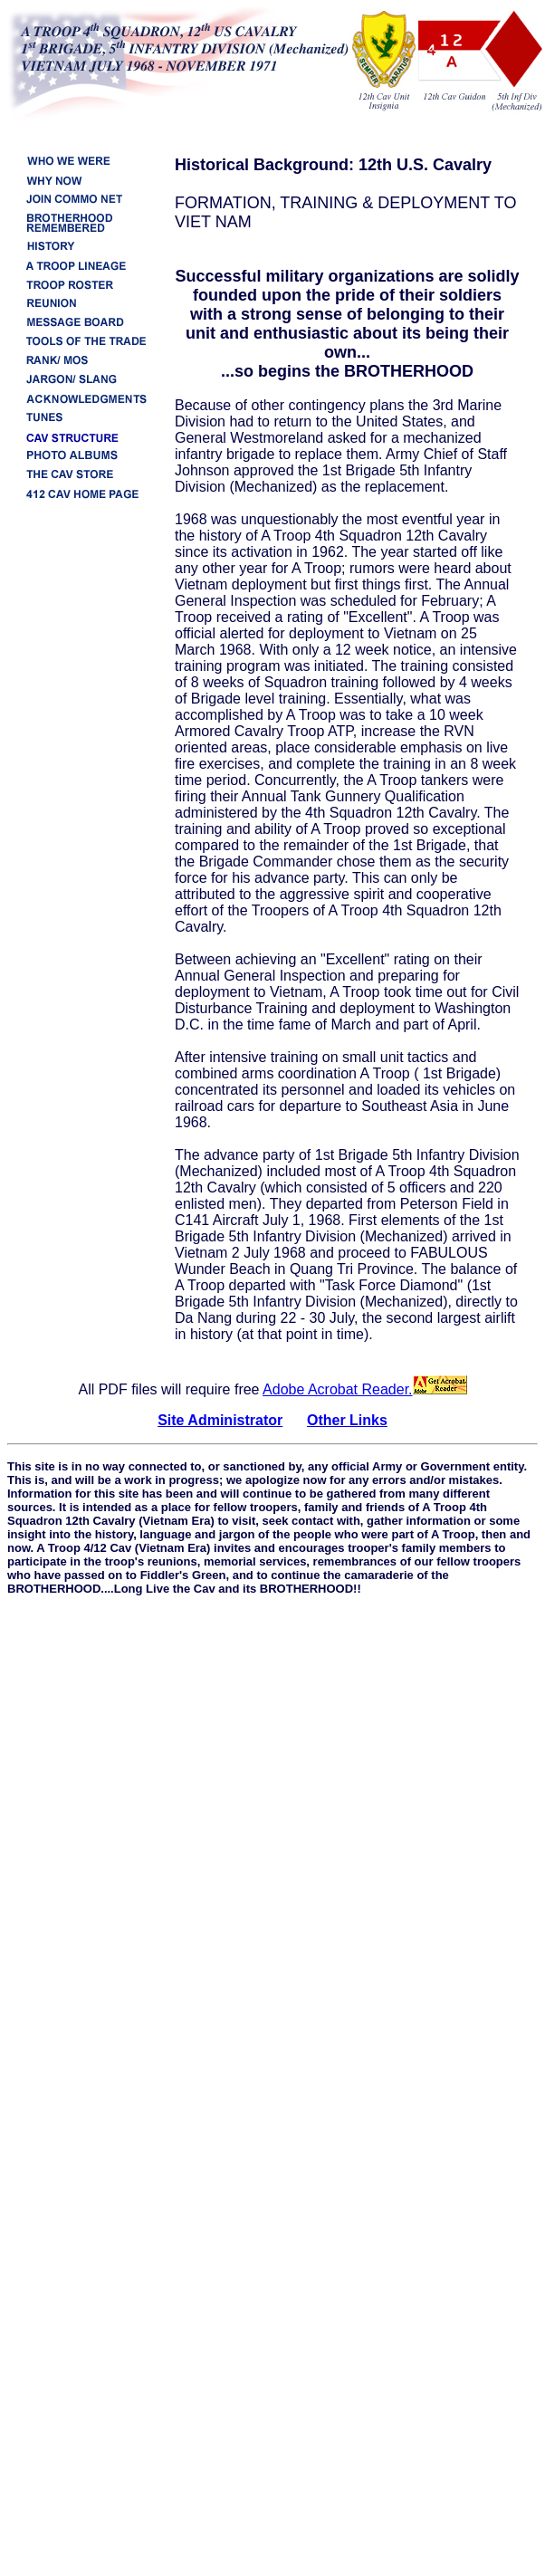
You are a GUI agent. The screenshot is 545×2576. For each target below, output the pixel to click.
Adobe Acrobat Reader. (364, 1389)
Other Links (347, 1420)
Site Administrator (220, 1420)
